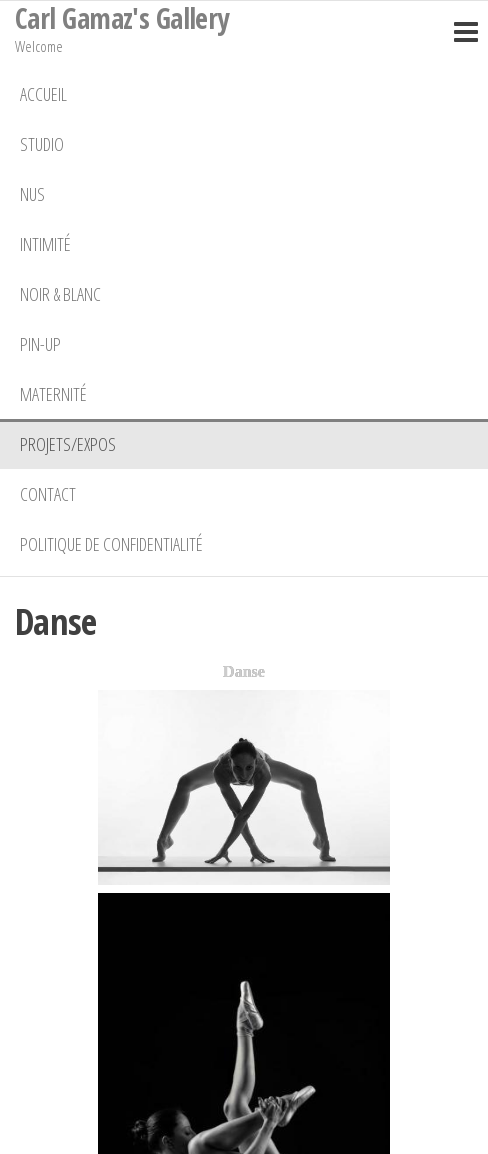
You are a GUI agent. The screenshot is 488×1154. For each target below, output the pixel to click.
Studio (42, 144)
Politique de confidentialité (111, 544)
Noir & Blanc (60, 294)
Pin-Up (40, 344)
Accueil (43, 94)
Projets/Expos (68, 444)
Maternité (53, 394)
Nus (32, 194)
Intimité (45, 244)
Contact (48, 494)
